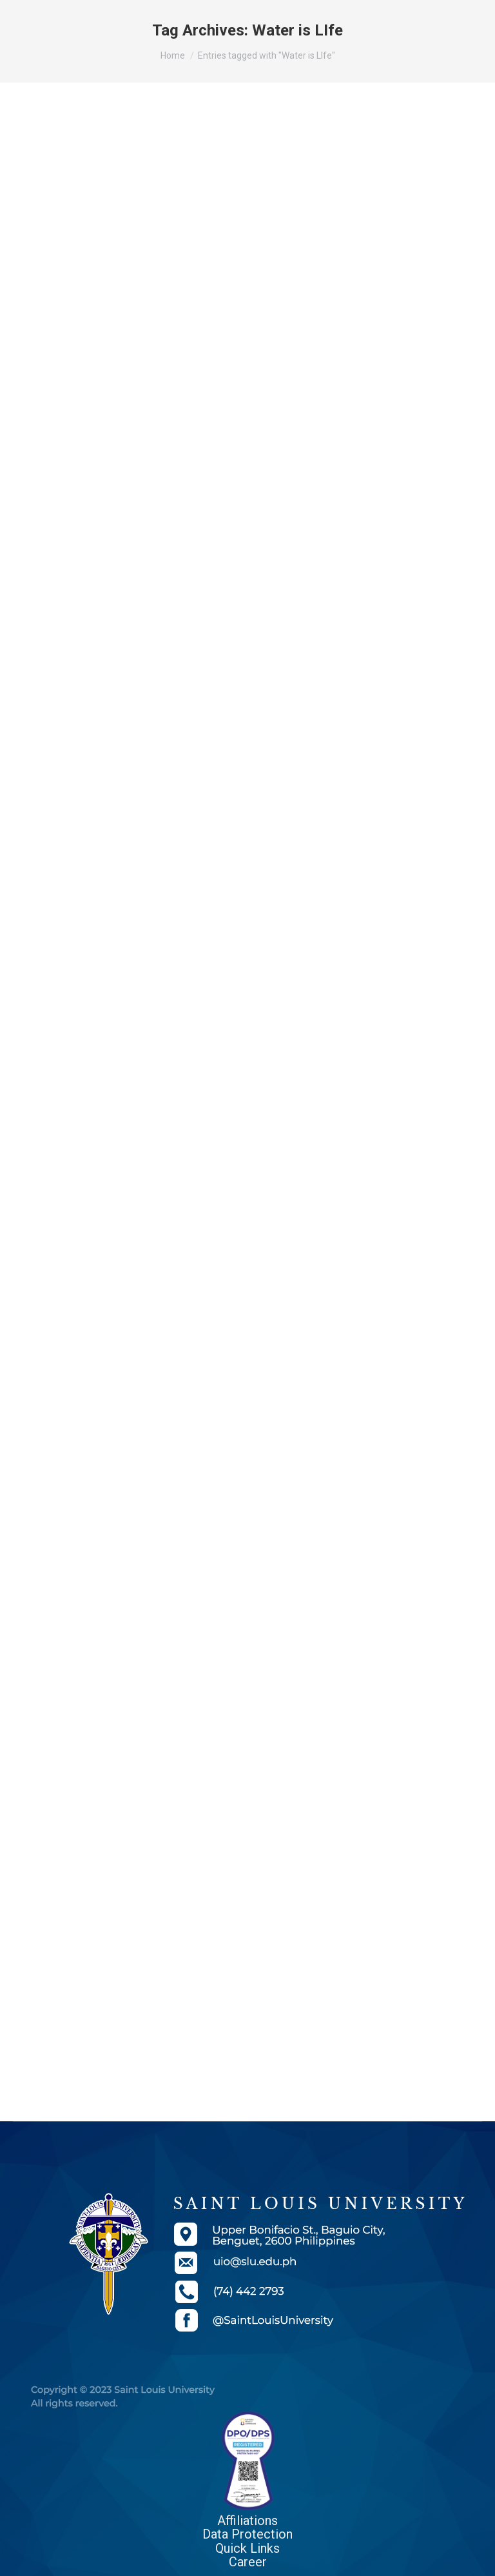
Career (248, 2562)
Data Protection (247, 2534)
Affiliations (247, 2520)
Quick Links (247, 2548)
